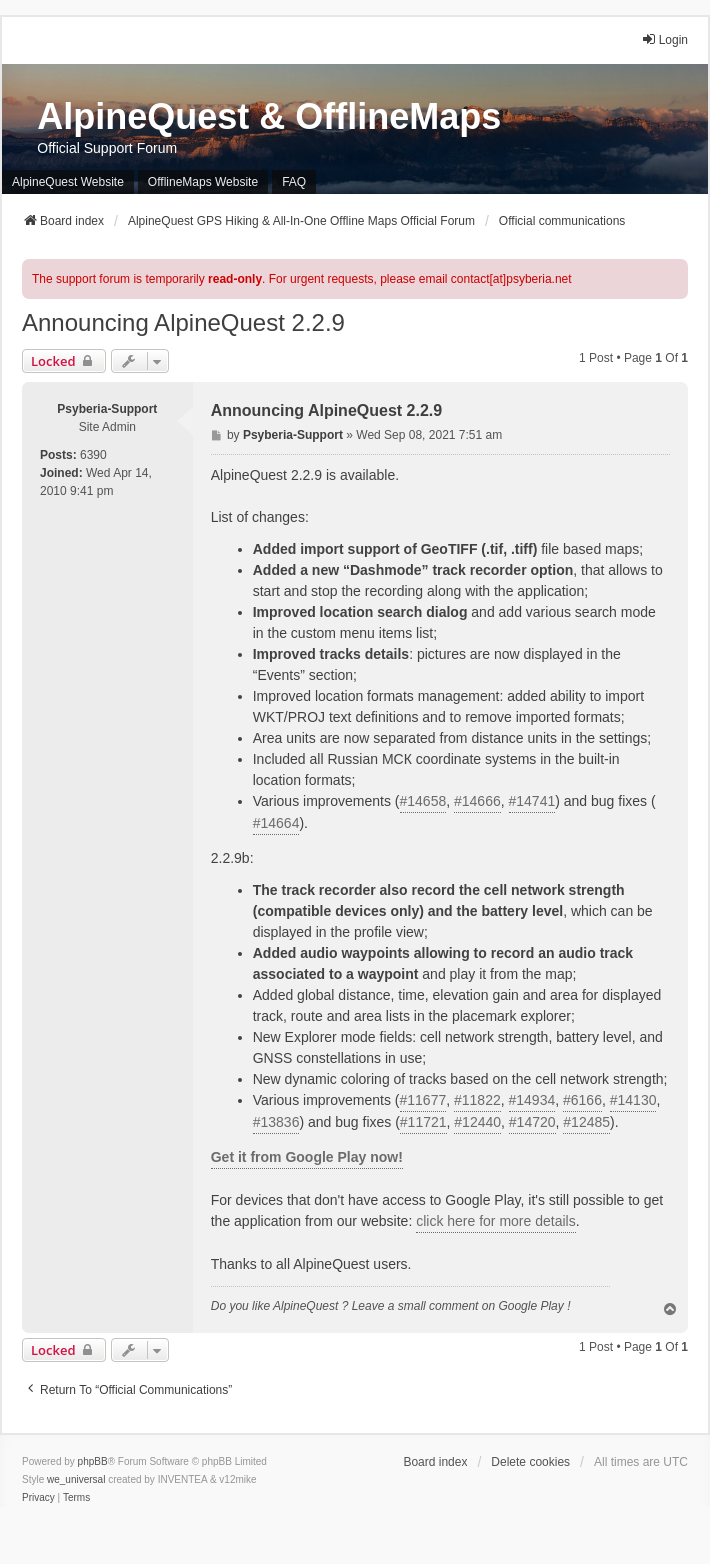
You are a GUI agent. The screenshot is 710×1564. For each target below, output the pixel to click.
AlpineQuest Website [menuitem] (68, 182)
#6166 (582, 1100)
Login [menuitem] (664, 39)
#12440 (477, 1122)
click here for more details (496, 1221)
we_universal (76, 1479)
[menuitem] (38, 1498)
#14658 (423, 801)
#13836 (276, 1122)
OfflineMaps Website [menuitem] (203, 182)
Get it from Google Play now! (307, 1157)
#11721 (423, 1122)
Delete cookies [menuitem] (530, 1462)
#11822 (477, 1100)
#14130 (633, 1100)
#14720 (532, 1122)
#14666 (477, 801)
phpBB (93, 1461)
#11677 (423, 1100)
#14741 (532, 801)
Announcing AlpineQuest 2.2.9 (183, 322)
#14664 (276, 823)
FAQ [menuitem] (294, 182)
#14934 (532, 1100)
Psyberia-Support (107, 409)
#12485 (586, 1122)
